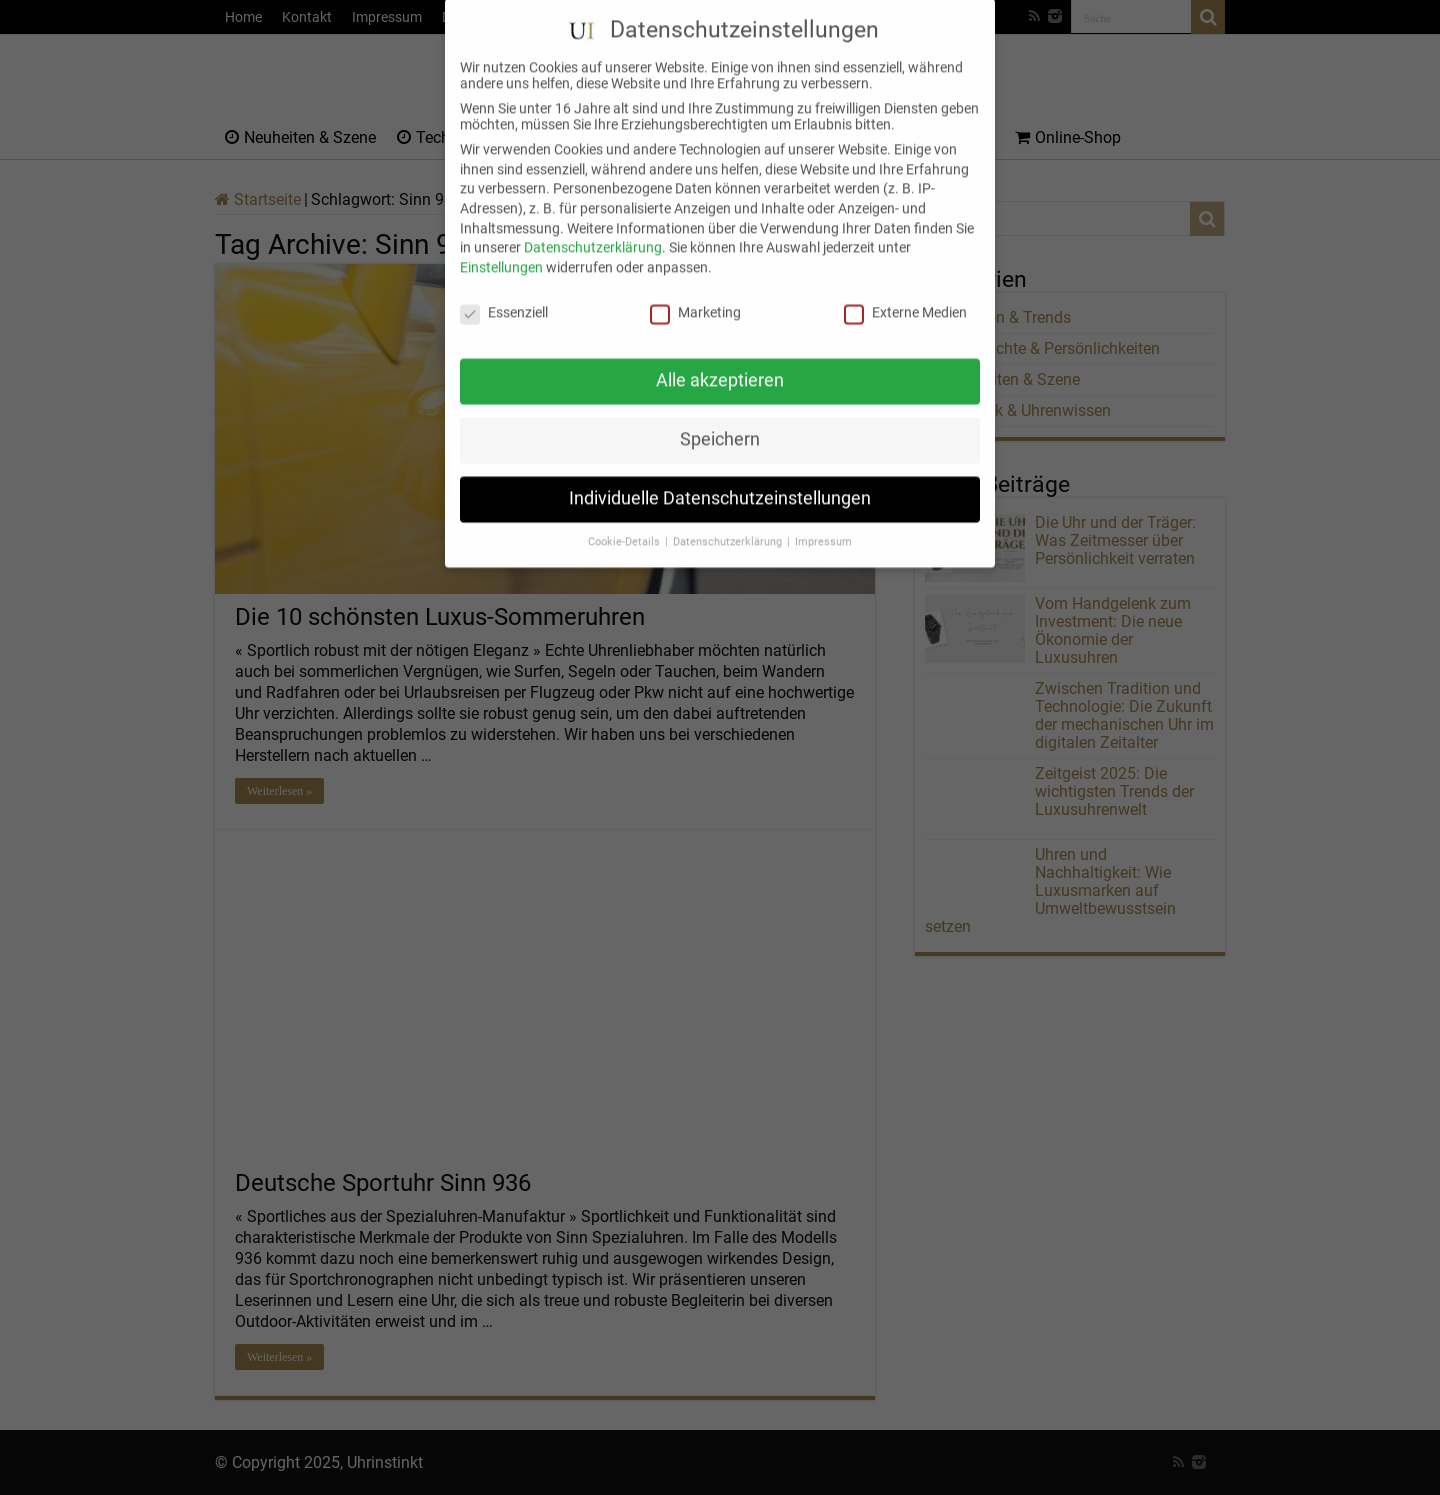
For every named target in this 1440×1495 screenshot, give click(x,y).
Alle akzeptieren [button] (720, 363)
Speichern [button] (720, 422)
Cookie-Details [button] (625, 524)
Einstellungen (501, 249)
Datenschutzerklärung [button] (729, 524)
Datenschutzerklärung (593, 230)
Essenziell (504, 294)
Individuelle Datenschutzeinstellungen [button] (720, 481)
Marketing (695, 294)
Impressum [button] (823, 524)
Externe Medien (905, 294)
